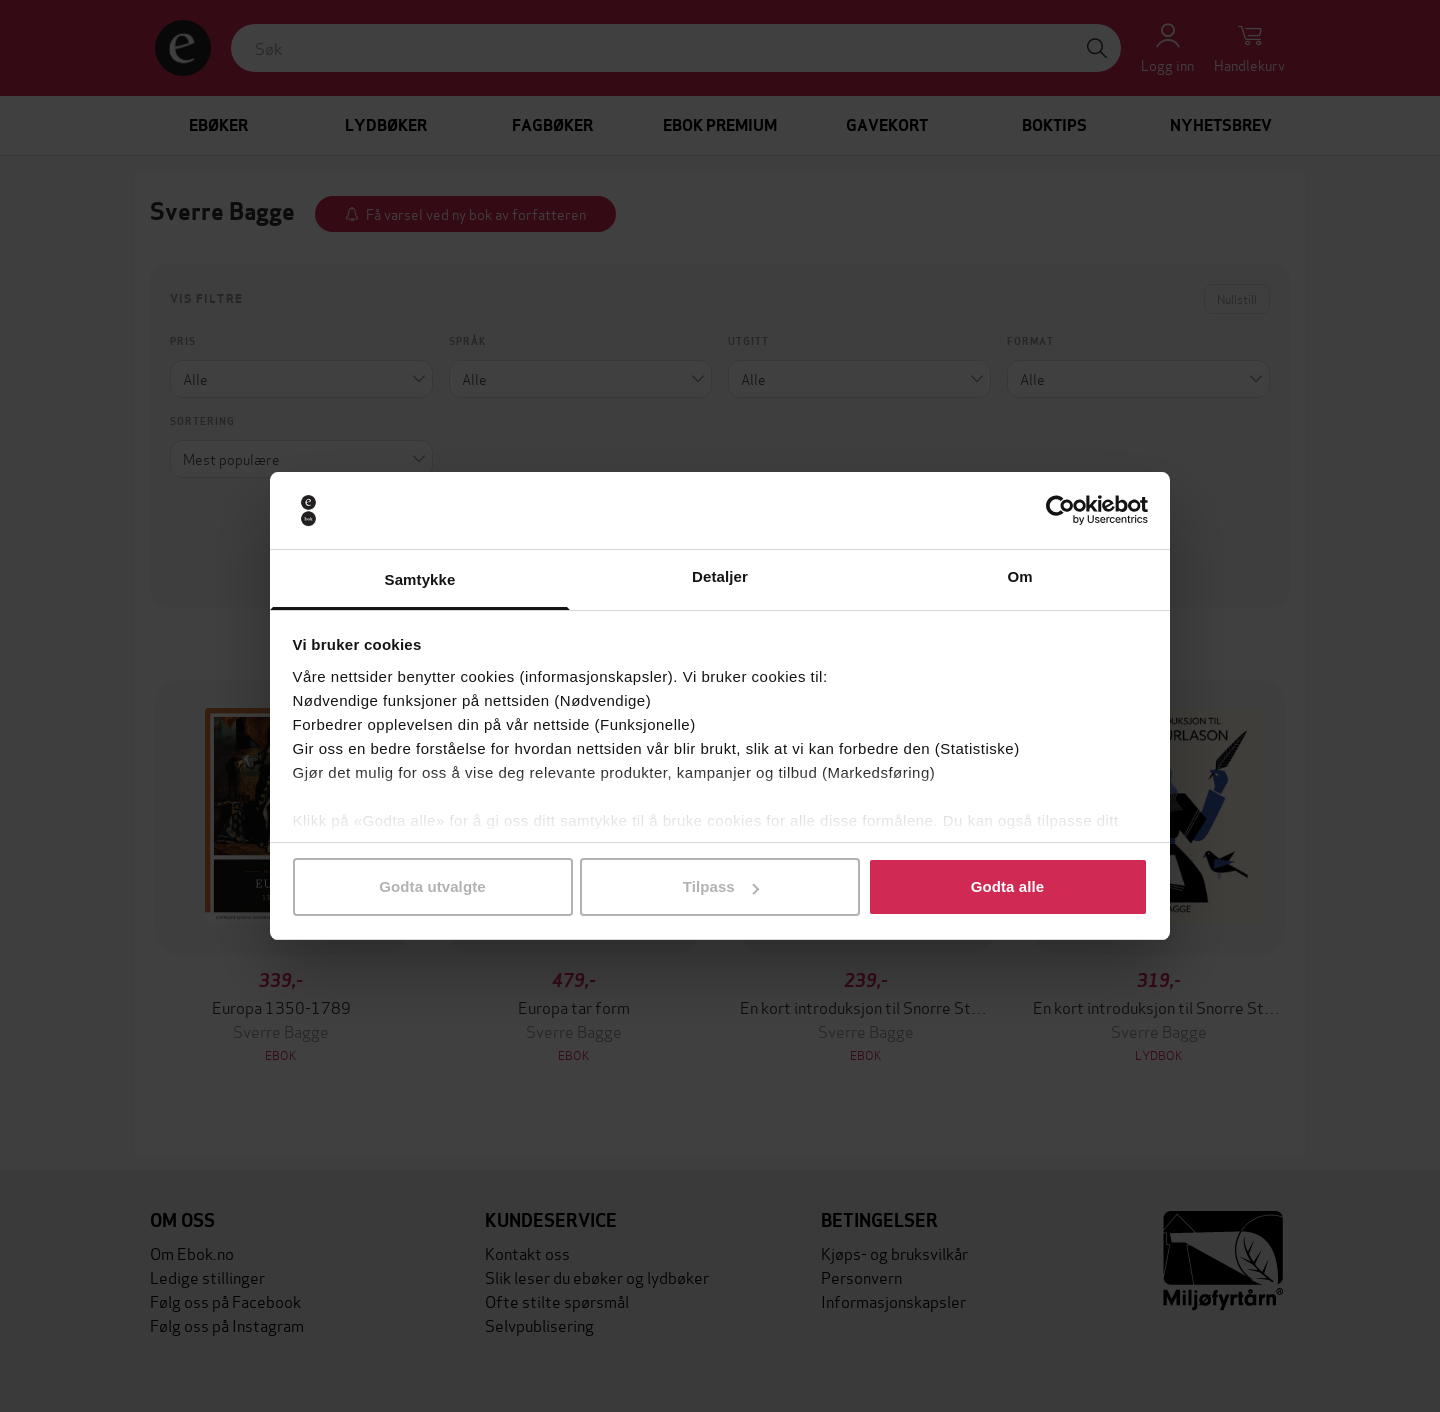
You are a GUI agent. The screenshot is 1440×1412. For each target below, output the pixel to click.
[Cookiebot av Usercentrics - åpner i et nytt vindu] (1060, 511)
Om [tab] (1019, 576)
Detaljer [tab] (720, 576)
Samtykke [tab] (420, 579)
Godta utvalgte (432, 886)
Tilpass (721, 886)
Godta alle (1008, 886)
